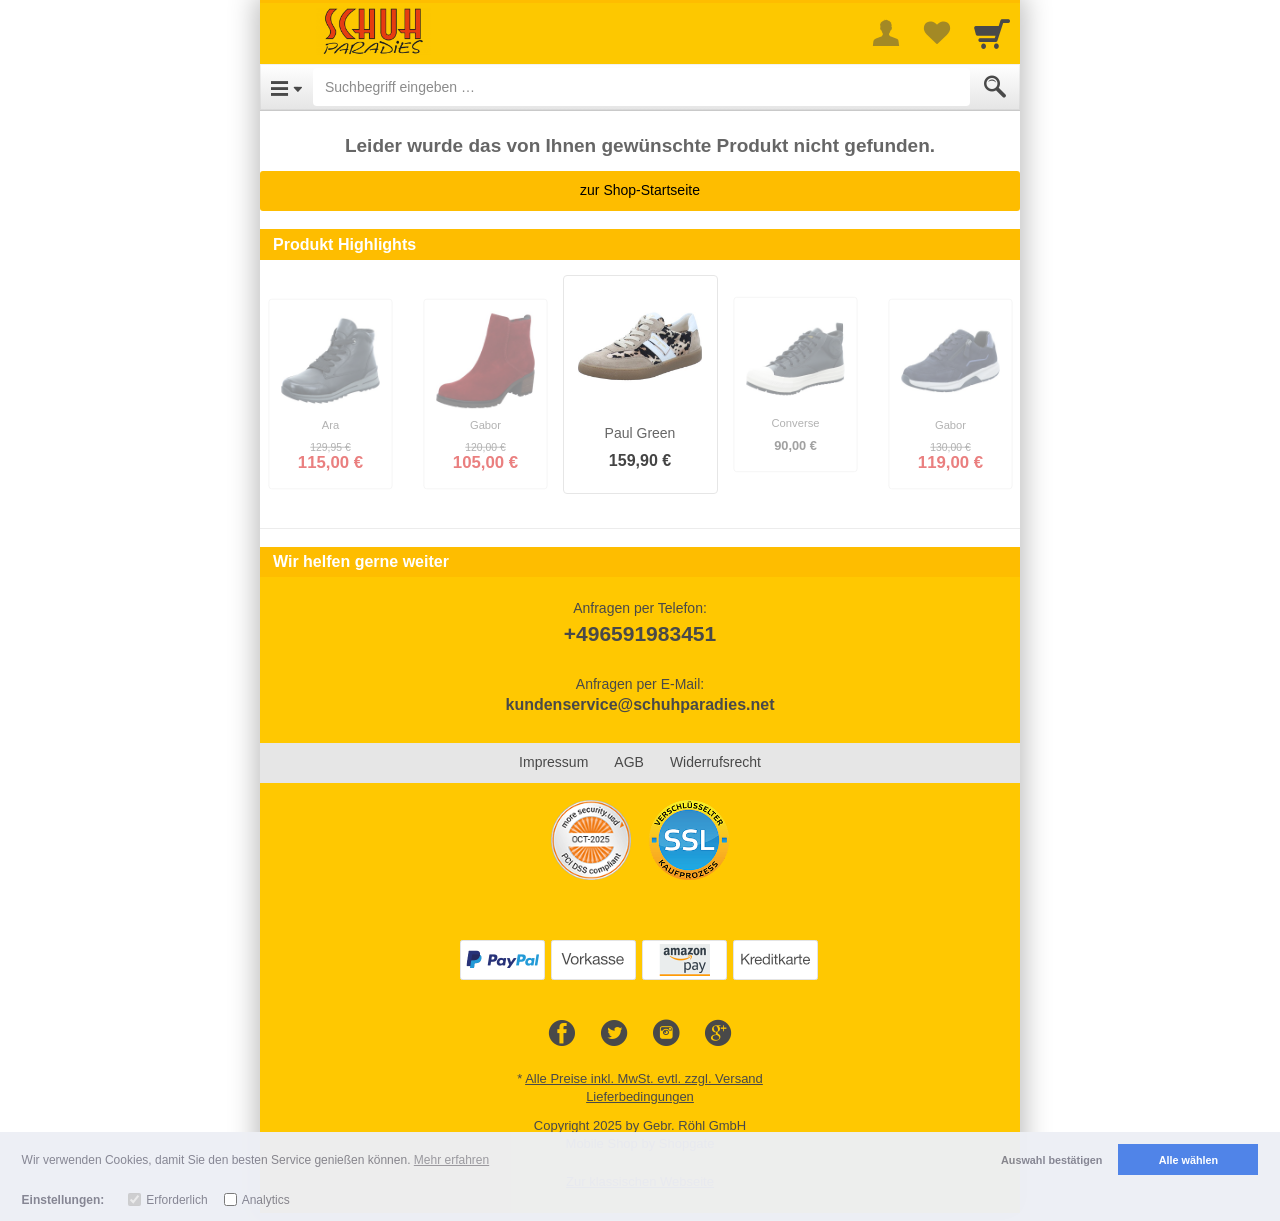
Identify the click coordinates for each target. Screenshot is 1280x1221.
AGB (629, 762)
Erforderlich (176, 1200)
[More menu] (886, 33)
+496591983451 (640, 633)
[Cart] (992, 33)
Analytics (266, 1200)
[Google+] (718, 1034)
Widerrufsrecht (715, 762)
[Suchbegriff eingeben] (641, 87)
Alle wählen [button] (1188, 1160)
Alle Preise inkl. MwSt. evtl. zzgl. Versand (644, 1078)
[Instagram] (666, 1034)
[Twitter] (614, 1034)
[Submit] (995, 87)
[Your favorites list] (936, 33)
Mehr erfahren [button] (451, 1160)
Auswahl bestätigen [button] (1051, 1160)
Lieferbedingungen (640, 1096)
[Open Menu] (286, 87)
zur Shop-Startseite (640, 190)
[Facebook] (562, 1034)
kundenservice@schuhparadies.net (639, 704)
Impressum (553, 762)
